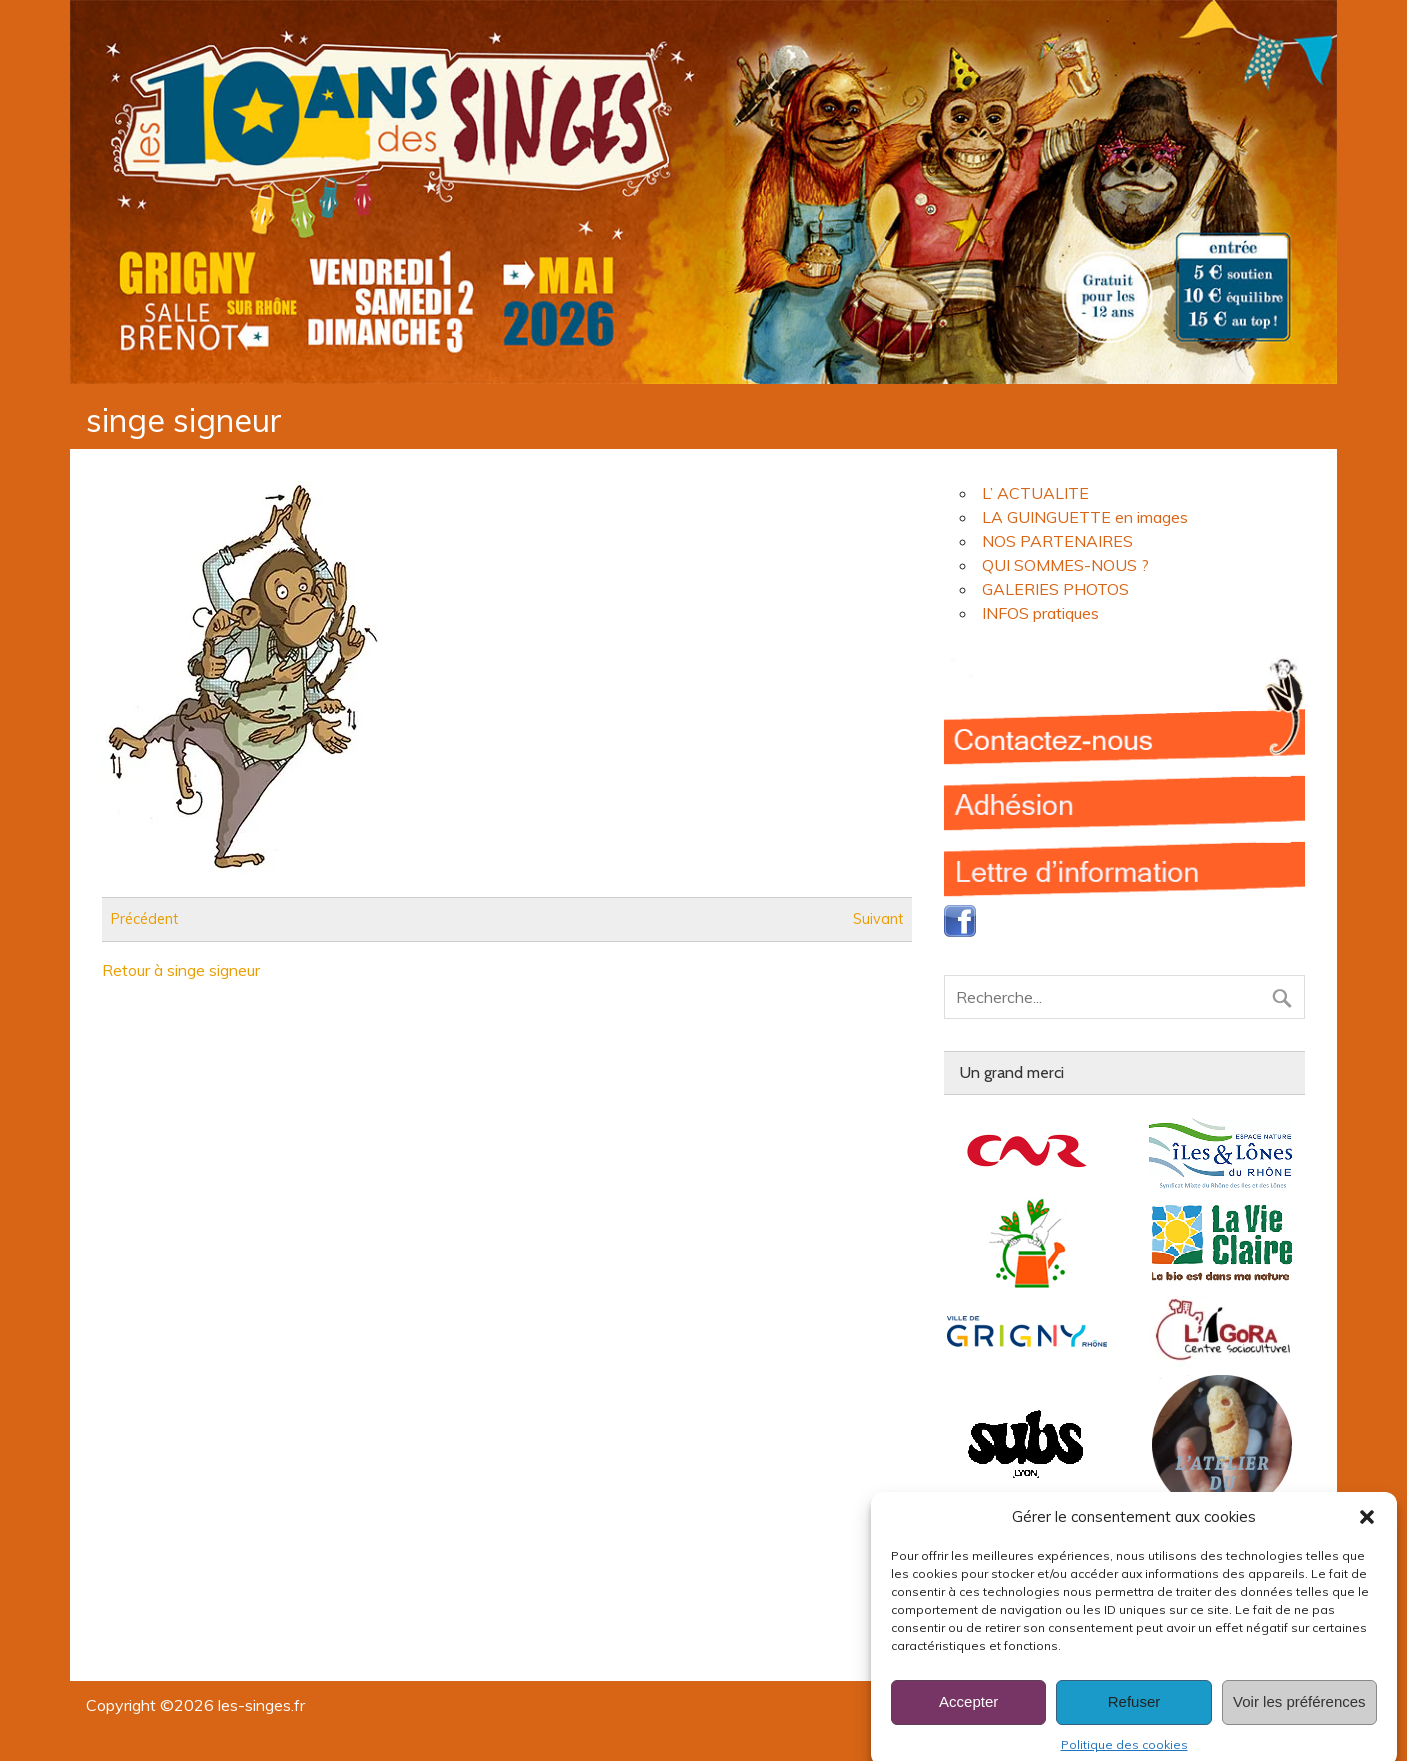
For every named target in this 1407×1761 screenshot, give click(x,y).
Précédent (144, 919)
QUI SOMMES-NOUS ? (1065, 565)
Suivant (878, 919)
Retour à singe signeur (181, 970)
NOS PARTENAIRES (1057, 541)
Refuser (1134, 1718)
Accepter (968, 1718)
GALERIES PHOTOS (1055, 589)
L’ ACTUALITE (1035, 493)
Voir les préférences (1299, 1718)
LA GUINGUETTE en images (1085, 517)
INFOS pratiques (1040, 613)
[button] (1367, 1533)
